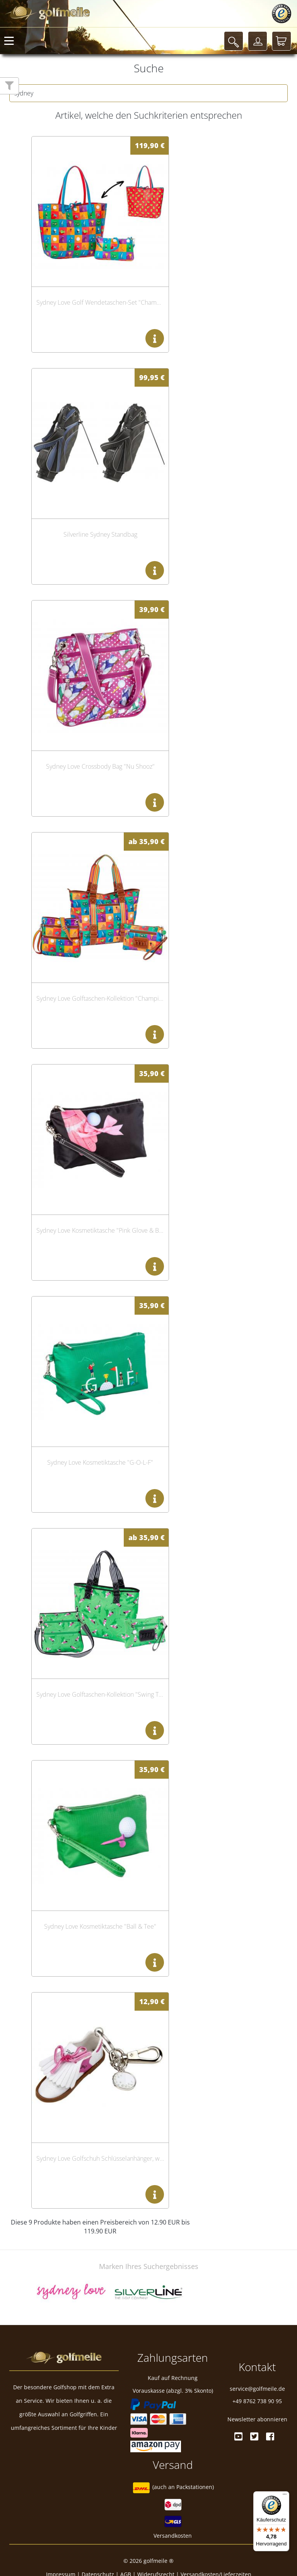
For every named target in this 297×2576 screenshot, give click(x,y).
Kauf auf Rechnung (173, 2378)
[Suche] (233, 41)
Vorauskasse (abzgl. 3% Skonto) (173, 2390)
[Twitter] (254, 2436)
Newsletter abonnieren (257, 2419)
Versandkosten (173, 2535)
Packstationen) (195, 2487)
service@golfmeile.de (257, 2388)
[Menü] (284, 2496)
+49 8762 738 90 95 (257, 2401)
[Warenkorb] (281, 41)
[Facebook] (270, 2436)
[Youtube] (238, 2436)
